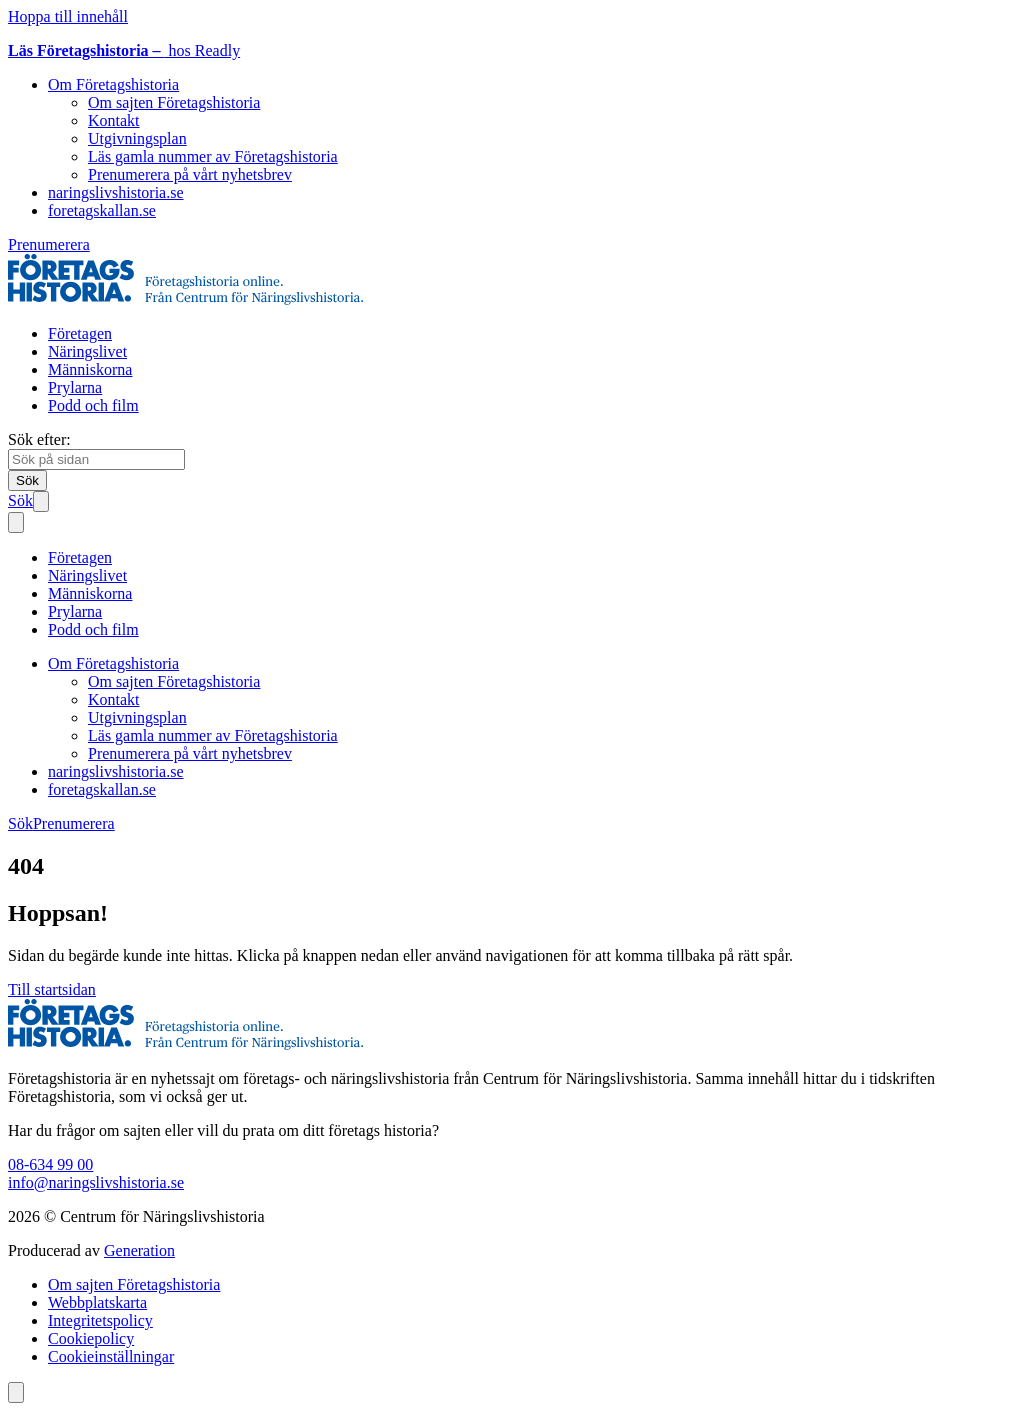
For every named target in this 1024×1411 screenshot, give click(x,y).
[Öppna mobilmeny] (41, 501)
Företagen (80, 333)
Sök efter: (39, 439)
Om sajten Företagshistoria (174, 102)
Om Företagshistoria (113, 84)
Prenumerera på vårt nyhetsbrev (190, 174)
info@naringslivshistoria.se (96, 1182)
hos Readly (124, 50)
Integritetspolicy (100, 1320)
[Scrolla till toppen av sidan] (16, 1392)
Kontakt (114, 120)
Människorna (90, 369)
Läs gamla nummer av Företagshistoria (213, 156)
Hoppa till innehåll (68, 16)
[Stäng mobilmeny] (16, 522)
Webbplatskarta (97, 1302)
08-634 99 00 (50, 1164)
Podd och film (93, 405)
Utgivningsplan (137, 138)
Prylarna (75, 387)
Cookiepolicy (91, 1338)
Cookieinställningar (111, 1356)
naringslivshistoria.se (116, 192)
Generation (139, 1250)
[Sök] (27, 480)
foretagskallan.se (102, 210)
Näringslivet (87, 351)
